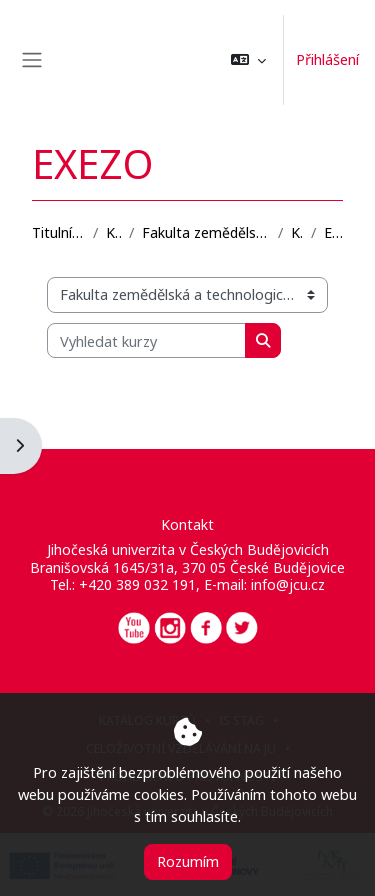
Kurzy (113, 232)
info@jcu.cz (288, 584)
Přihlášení (327, 59)
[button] (248, 60)
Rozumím (188, 861)
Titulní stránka (58, 232)
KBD (296, 232)
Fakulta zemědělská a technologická (206, 232)
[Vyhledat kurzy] (146, 341)
